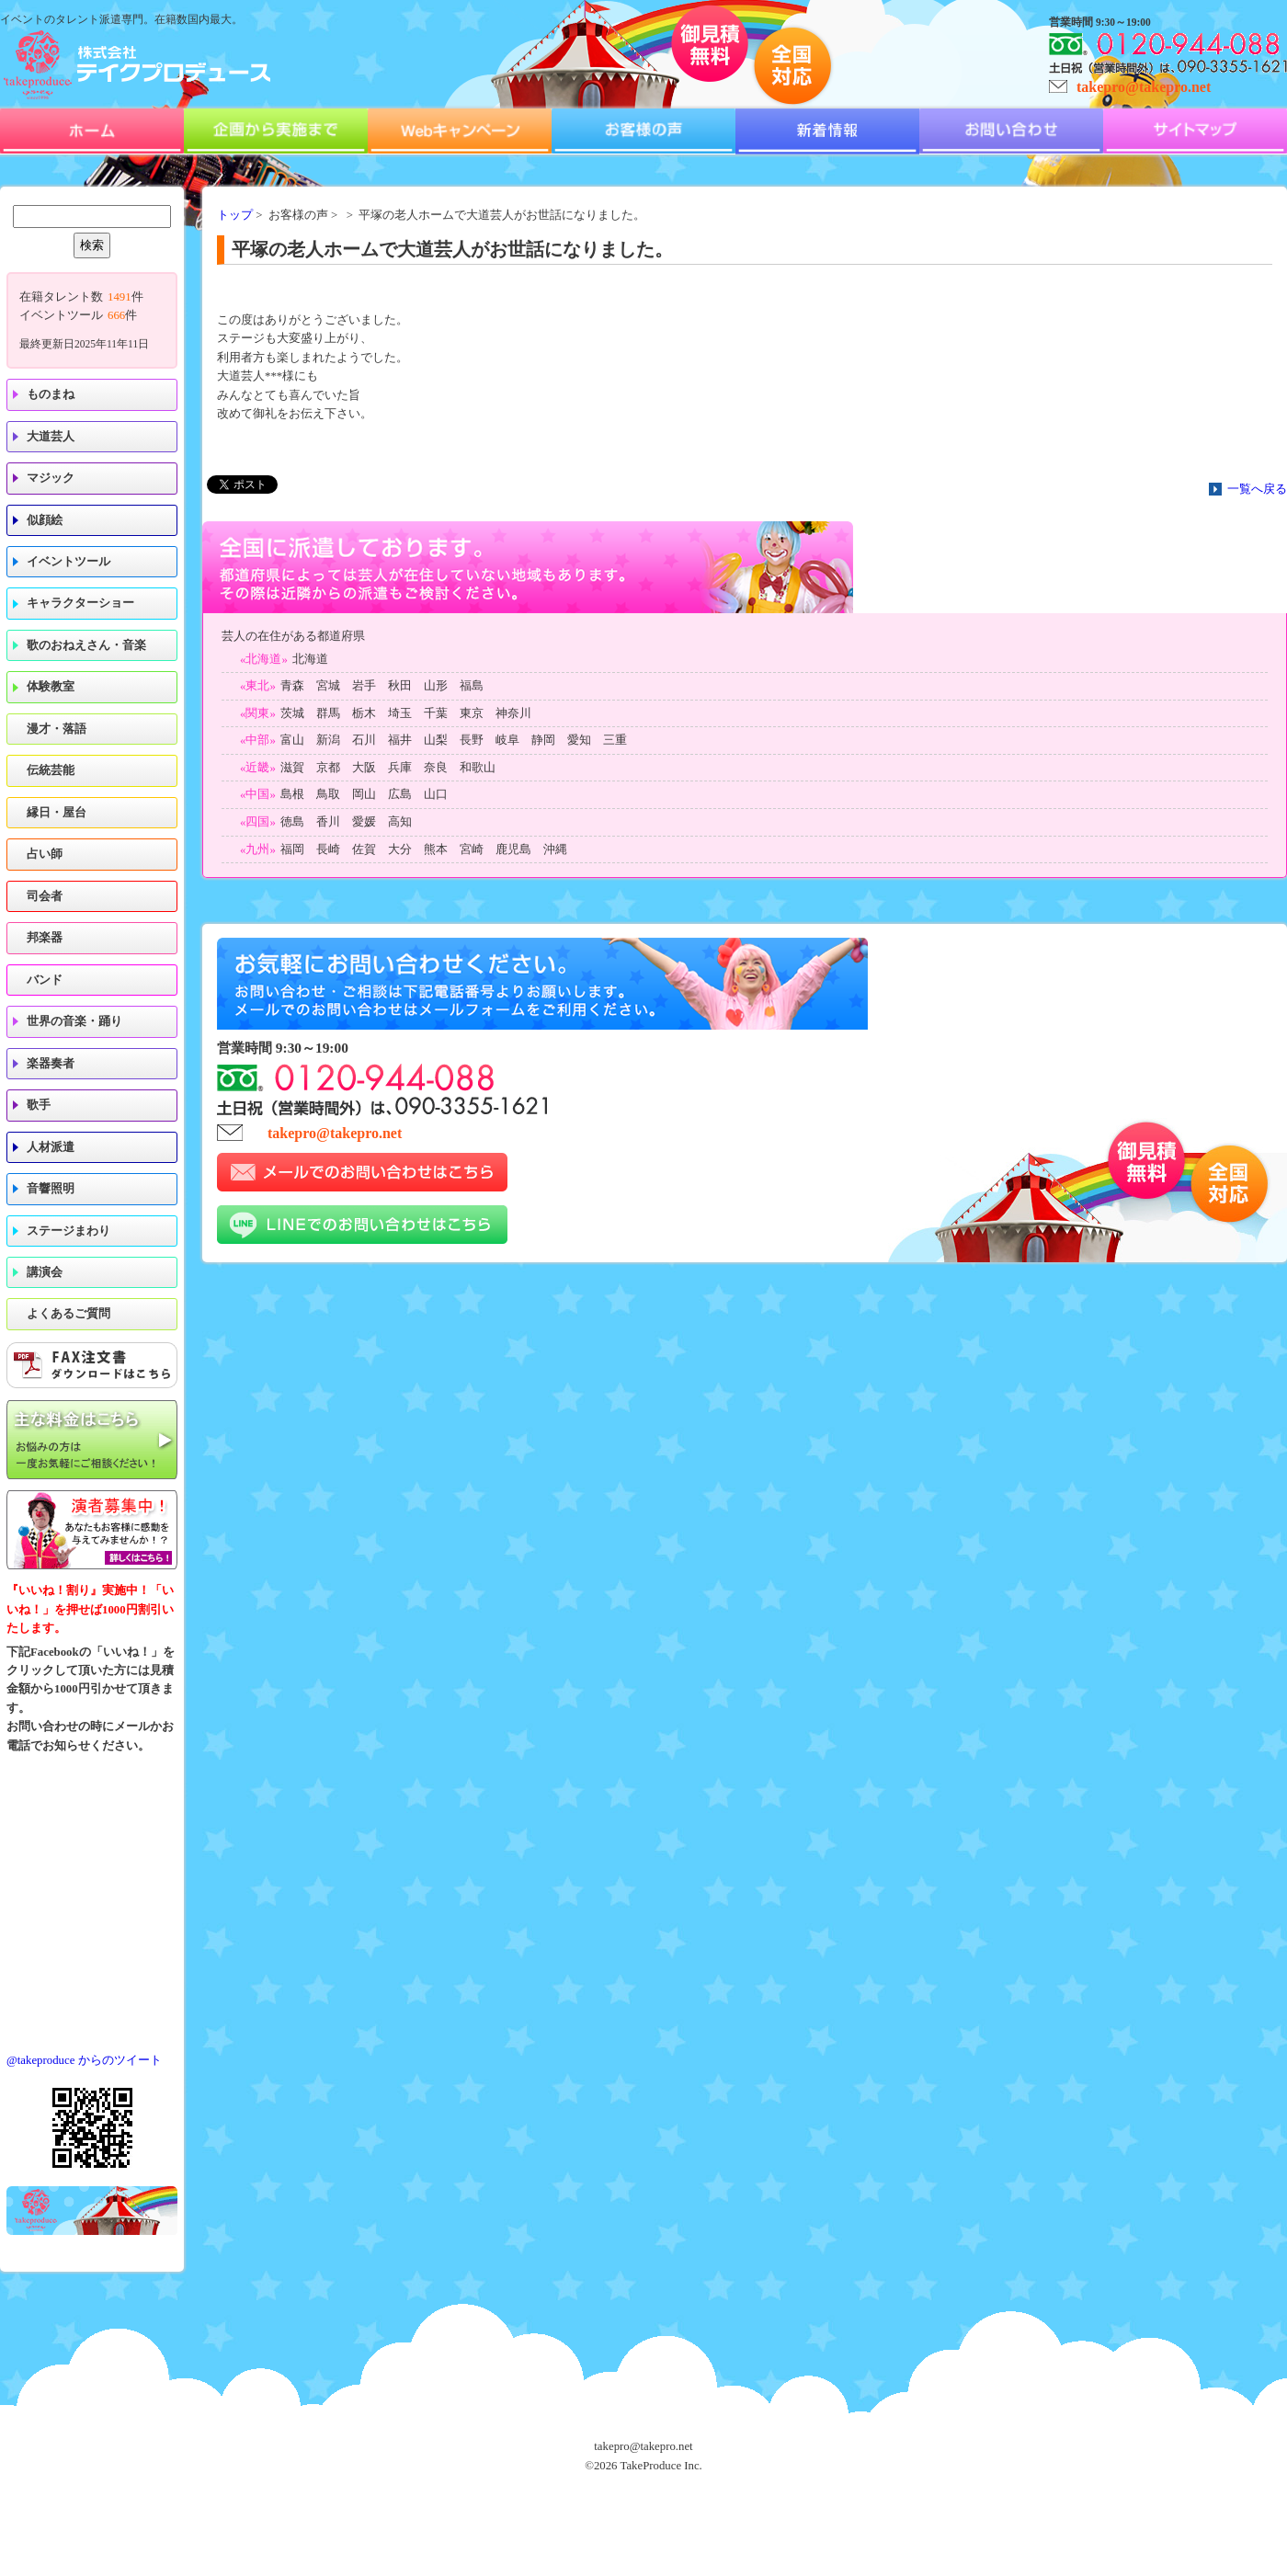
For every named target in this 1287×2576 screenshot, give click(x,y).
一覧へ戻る (1257, 489)
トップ (235, 215)
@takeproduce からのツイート (84, 2060)
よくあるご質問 (68, 1313)
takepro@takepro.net (1143, 87)
